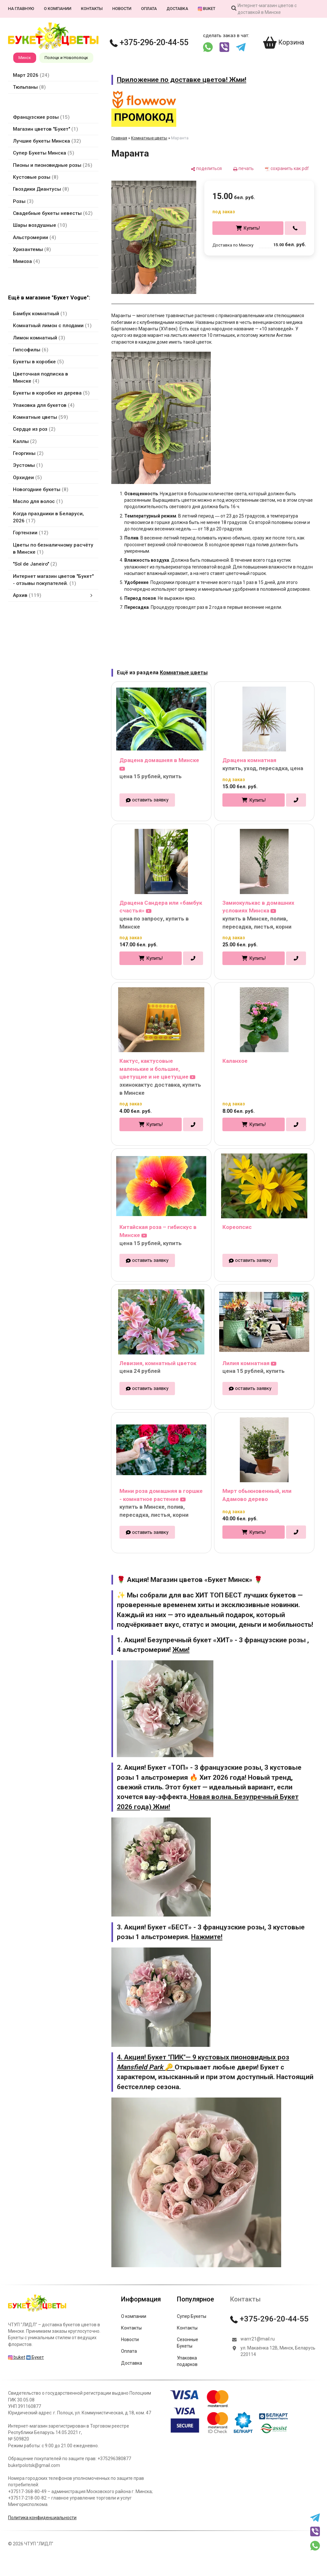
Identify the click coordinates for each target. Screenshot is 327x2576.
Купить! (251, 228)
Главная (119, 138)
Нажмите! (206, 1937)
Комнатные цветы (149, 138)
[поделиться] (206, 168)
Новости (121, 8)
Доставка (177, 8)
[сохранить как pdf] (287, 168)
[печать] (243, 168)
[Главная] (37, 2311)
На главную (21, 8)
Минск (24, 57)
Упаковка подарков (187, 2361)
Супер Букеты (191, 2316)
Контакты (92, 8)
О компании (57, 8)
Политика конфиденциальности (42, 2517)
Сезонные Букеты (187, 2343)
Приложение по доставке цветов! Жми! (181, 80)
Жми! (180, 1650)
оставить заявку (150, 800)
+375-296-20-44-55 (149, 42)
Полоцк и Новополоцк (66, 57)
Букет (35, 2357)
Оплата (149, 8)
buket (206, 8)
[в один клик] (295, 228)
